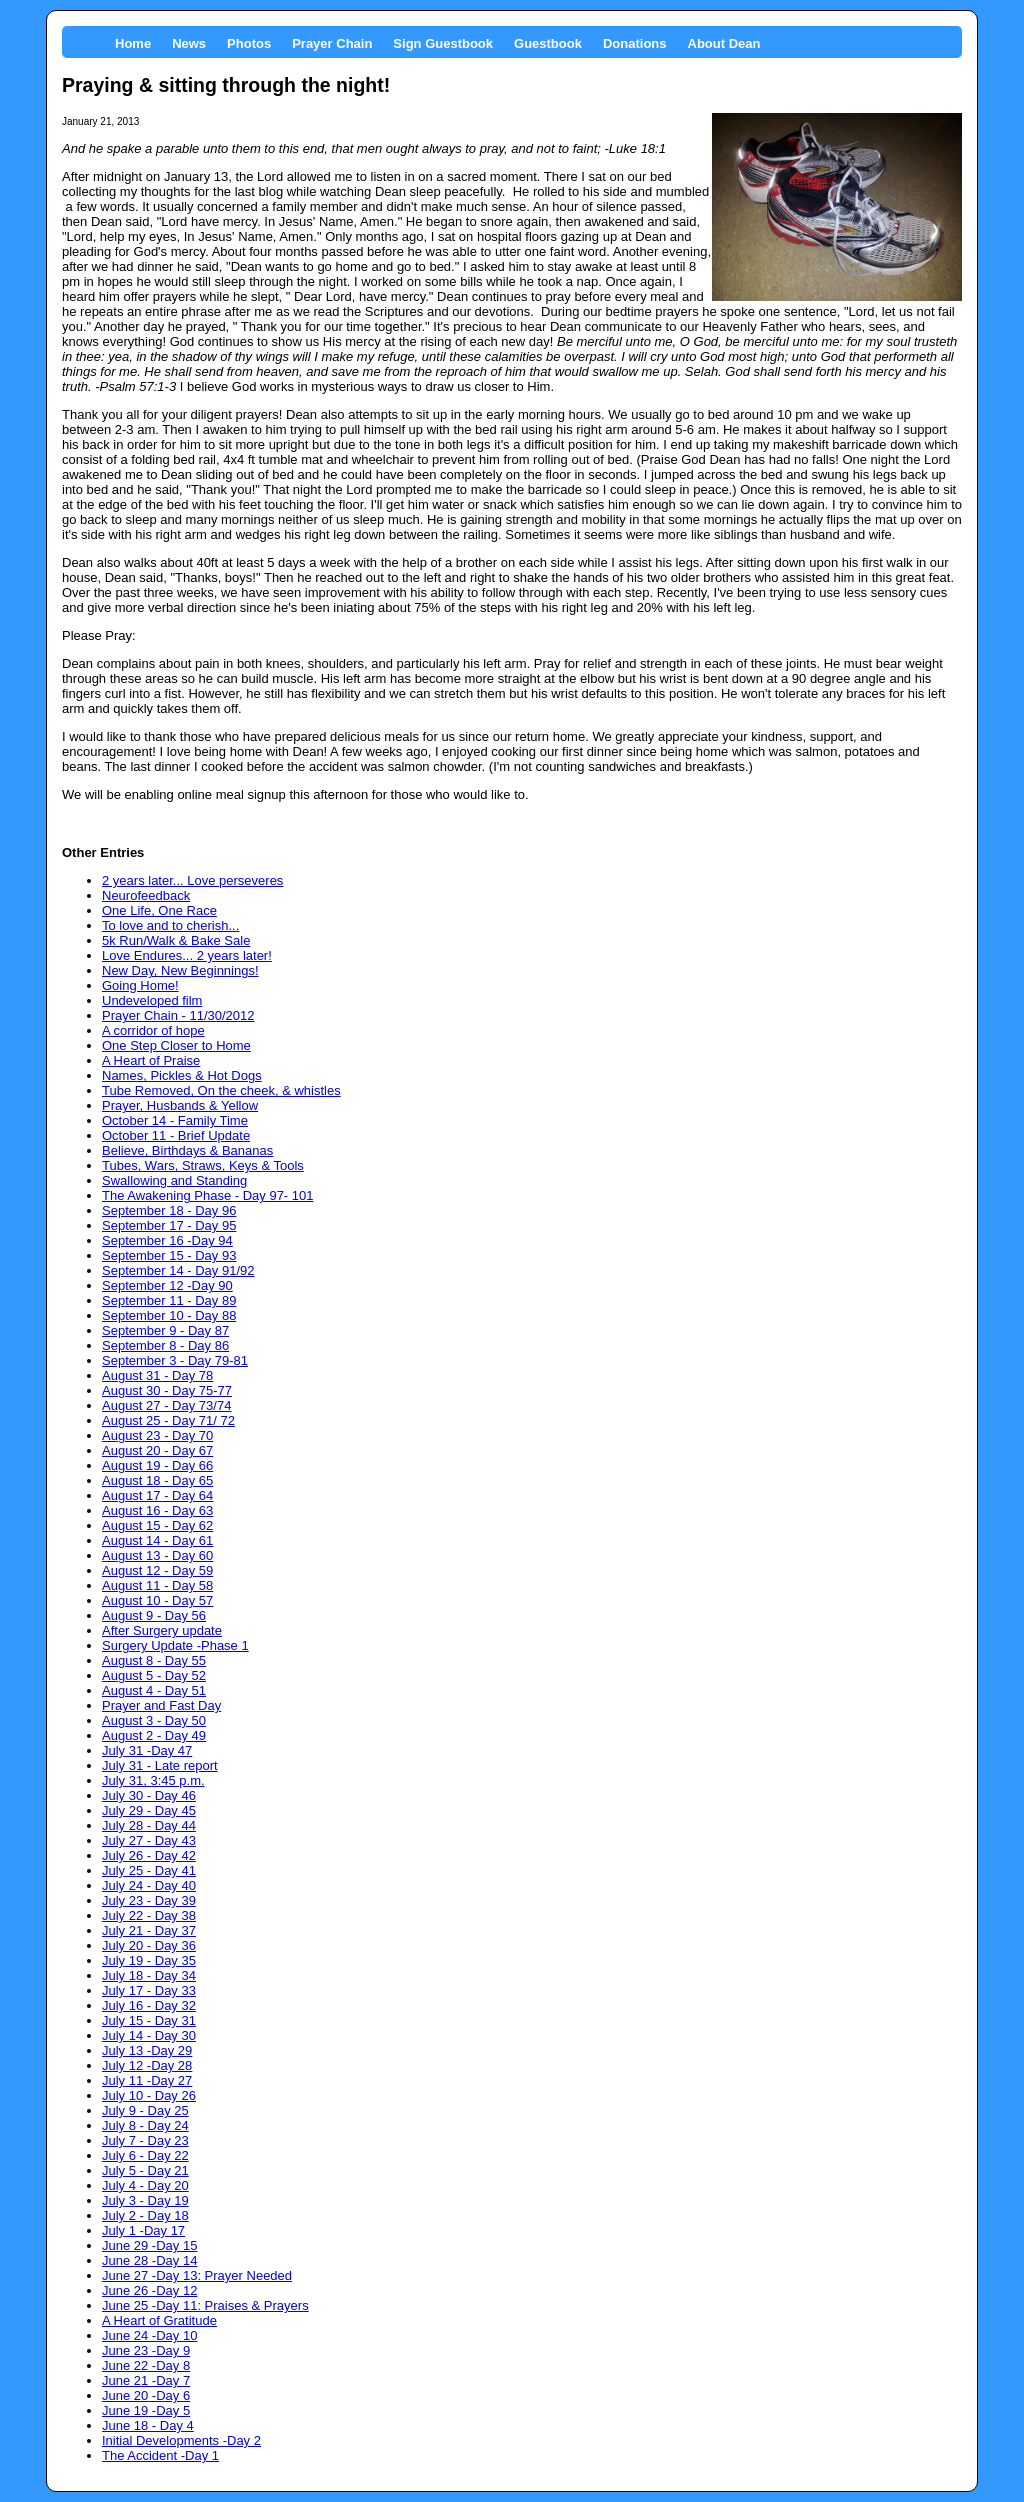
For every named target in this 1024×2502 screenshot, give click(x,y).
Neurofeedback (146, 895)
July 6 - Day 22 (145, 2155)
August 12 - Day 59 (157, 1570)
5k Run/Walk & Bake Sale (176, 940)
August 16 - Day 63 (157, 1510)
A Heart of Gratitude (159, 2320)
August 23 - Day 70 (157, 1435)
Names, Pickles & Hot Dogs (182, 1075)
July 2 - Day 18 (145, 2215)
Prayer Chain (332, 43)
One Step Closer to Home (176, 1045)
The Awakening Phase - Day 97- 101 (208, 1195)
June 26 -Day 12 (149, 2290)
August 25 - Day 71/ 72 (168, 1420)
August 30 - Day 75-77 (167, 1390)
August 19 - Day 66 (157, 1465)
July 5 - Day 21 (145, 2170)
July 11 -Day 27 (147, 2080)
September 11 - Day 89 (169, 1300)
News (189, 43)
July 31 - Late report (160, 1765)
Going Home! (140, 985)
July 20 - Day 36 (149, 1945)
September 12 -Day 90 (167, 1285)
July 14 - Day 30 (149, 2035)
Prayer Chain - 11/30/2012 (178, 1015)
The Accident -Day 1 (160, 2455)
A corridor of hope (153, 1030)
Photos (249, 43)
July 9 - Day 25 (145, 2110)
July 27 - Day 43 (149, 1840)
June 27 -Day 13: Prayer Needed (197, 2275)
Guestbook (548, 43)
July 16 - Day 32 (149, 2005)
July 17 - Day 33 (149, 1990)
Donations (635, 43)
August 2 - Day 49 (154, 1735)
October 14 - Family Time (175, 1120)
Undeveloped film (152, 1000)
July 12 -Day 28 (147, 2065)
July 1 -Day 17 (143, 2230)
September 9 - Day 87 (165, 1330)
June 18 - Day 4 (148, 2425)
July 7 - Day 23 (145, 2140)
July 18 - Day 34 (149, 1975)
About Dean (724, 43)
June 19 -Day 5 (146, 2410)
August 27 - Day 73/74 (166, 1405)
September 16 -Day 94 (167, 1240)
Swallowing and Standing (174, 1180)
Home (133, 43)
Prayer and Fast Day (161, 1705)
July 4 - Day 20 (145, 2185)
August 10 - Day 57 (157, 1600)
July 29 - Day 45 (149, 1810)
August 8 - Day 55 (154, 1660)
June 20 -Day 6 (146, 2395)
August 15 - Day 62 (157, 1525)
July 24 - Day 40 (149, 1885)
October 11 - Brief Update (176, 1135)
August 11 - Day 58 (157, 1585)
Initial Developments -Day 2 (181, 2440)
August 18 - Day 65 (157, 1480)
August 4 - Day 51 (154, 1690)
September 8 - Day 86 (165, 1345)
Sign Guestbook (443, 43)
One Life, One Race (159, 910)
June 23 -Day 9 (146, 2350)
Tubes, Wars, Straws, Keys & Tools (203, 1165)
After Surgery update (162, 1630)
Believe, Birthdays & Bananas (187, 1150)
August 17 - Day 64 (157, 1495)
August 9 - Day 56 (154, 1615)
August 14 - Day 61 (157, 1540)
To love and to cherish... (170, 925)
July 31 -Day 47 (147, 1750)
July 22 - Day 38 (149, 1915)
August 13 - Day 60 (157, 1555)
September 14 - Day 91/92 (178, 1270)
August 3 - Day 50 (154, 1720)
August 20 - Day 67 (157, 1450)
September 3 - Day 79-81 (175, 1360)
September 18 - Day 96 (169, 1210)
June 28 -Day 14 (149, 2260)
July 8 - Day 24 (145, 2125)
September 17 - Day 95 (169, 1225)
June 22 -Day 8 (146, 2365)
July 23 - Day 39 (149, 1900)
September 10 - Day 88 (169, 1315)
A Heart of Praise (151, 1060)
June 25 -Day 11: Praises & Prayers (205, 2305)
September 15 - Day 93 (169, 1255)
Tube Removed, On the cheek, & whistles (221, 1090)
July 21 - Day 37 (149, 1930)
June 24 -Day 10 (149, 2335)
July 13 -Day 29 (147, 2050)
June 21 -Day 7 (146, 2380)
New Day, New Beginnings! (180, 970)
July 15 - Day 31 (149, 2020)
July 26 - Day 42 (149, 1855)
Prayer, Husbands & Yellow (180, 1105)
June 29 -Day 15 (149, 2245)
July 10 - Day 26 (149, 2095)
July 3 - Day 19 (145, 2200)
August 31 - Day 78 (157, 1375)
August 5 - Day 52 (154, 1675)
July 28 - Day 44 (149, 1825)
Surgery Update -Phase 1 (175, 1645)
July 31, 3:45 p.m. (153, 1780)
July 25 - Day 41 (149, 1870)
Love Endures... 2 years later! (187, 955)
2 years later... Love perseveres (192, 880)
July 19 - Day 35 (149, 1960)
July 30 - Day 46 (149, 1795)
